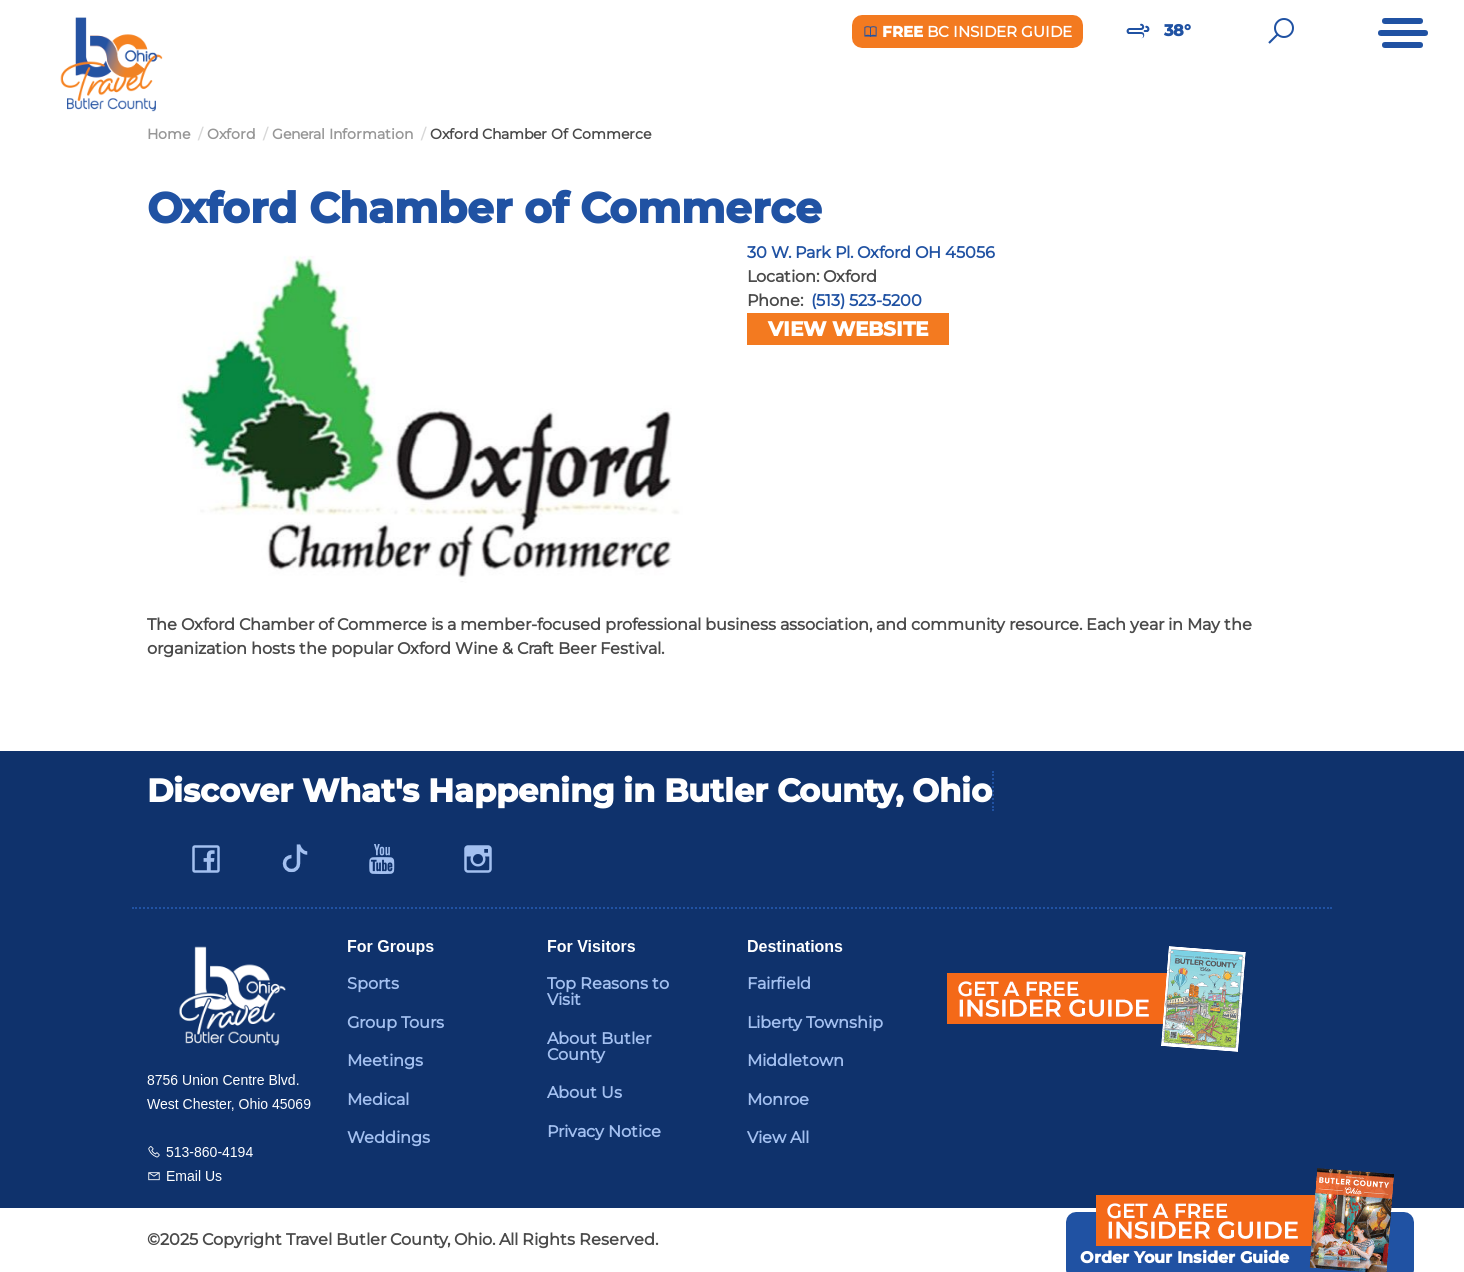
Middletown (795, 1060)
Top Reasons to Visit (608, 991)
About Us (584, 1092)
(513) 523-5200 (866, 300)
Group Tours (395, 1022)
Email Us (194, 1176)
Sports (373, 983)
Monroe (778, 1099)
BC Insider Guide (967, 31)
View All (778, 1137)
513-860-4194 (209, 1152)
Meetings (385, 1060)
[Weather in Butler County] (1138, 31)
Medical (378, 1099)
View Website (848, 329)
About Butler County (599, 1046)
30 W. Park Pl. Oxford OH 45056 (871, 252)
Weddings (388, 1137)
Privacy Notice (604, 1131)
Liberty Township (815, 1022)
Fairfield (779, 983)
